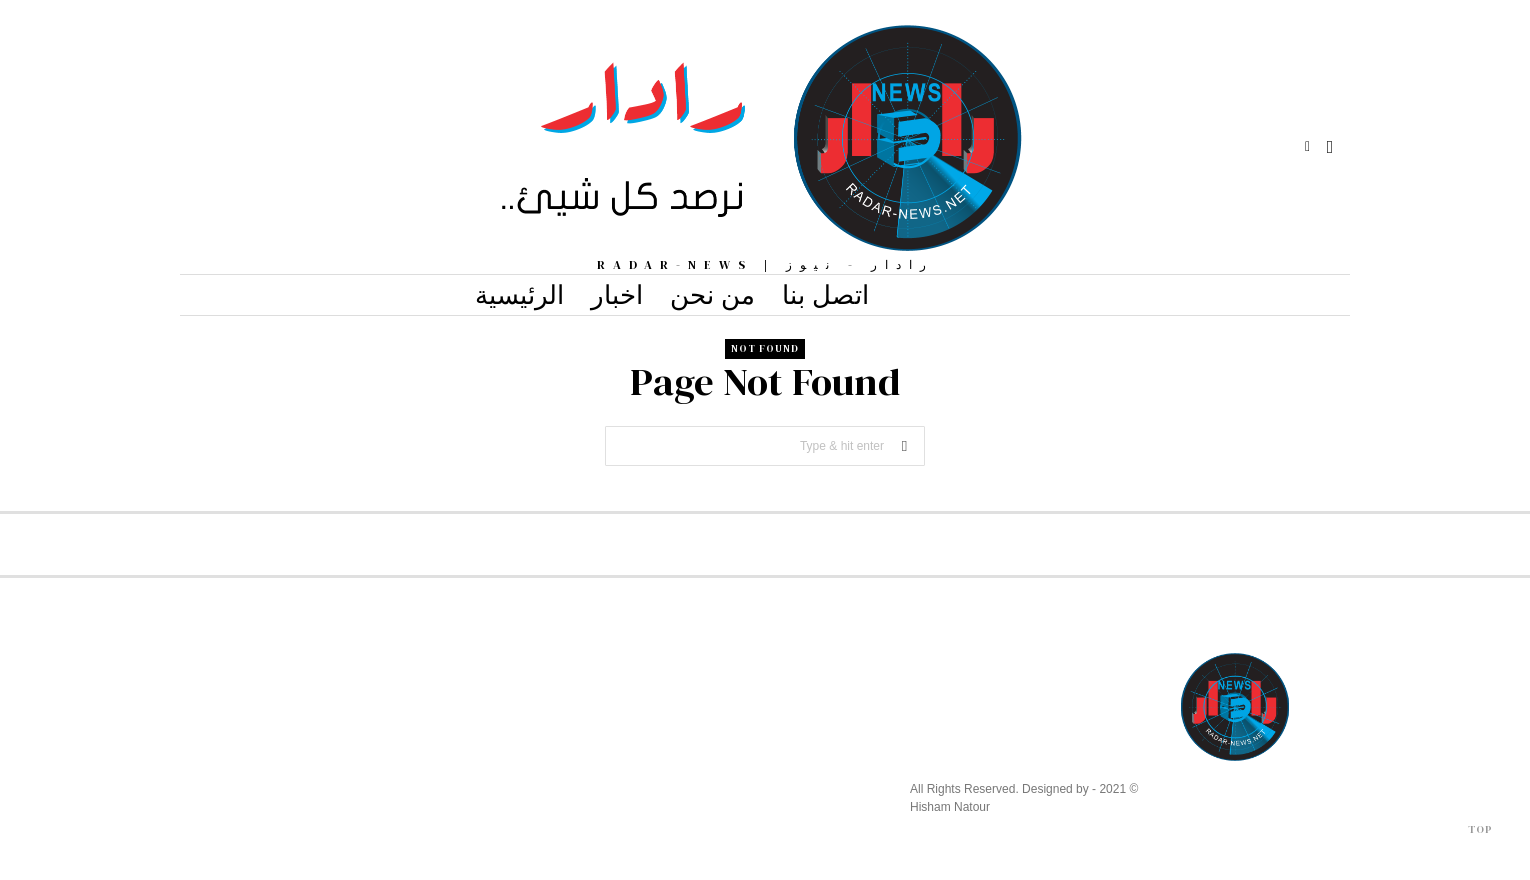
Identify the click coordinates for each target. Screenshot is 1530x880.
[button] (905, 446)
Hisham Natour (950, 807)
